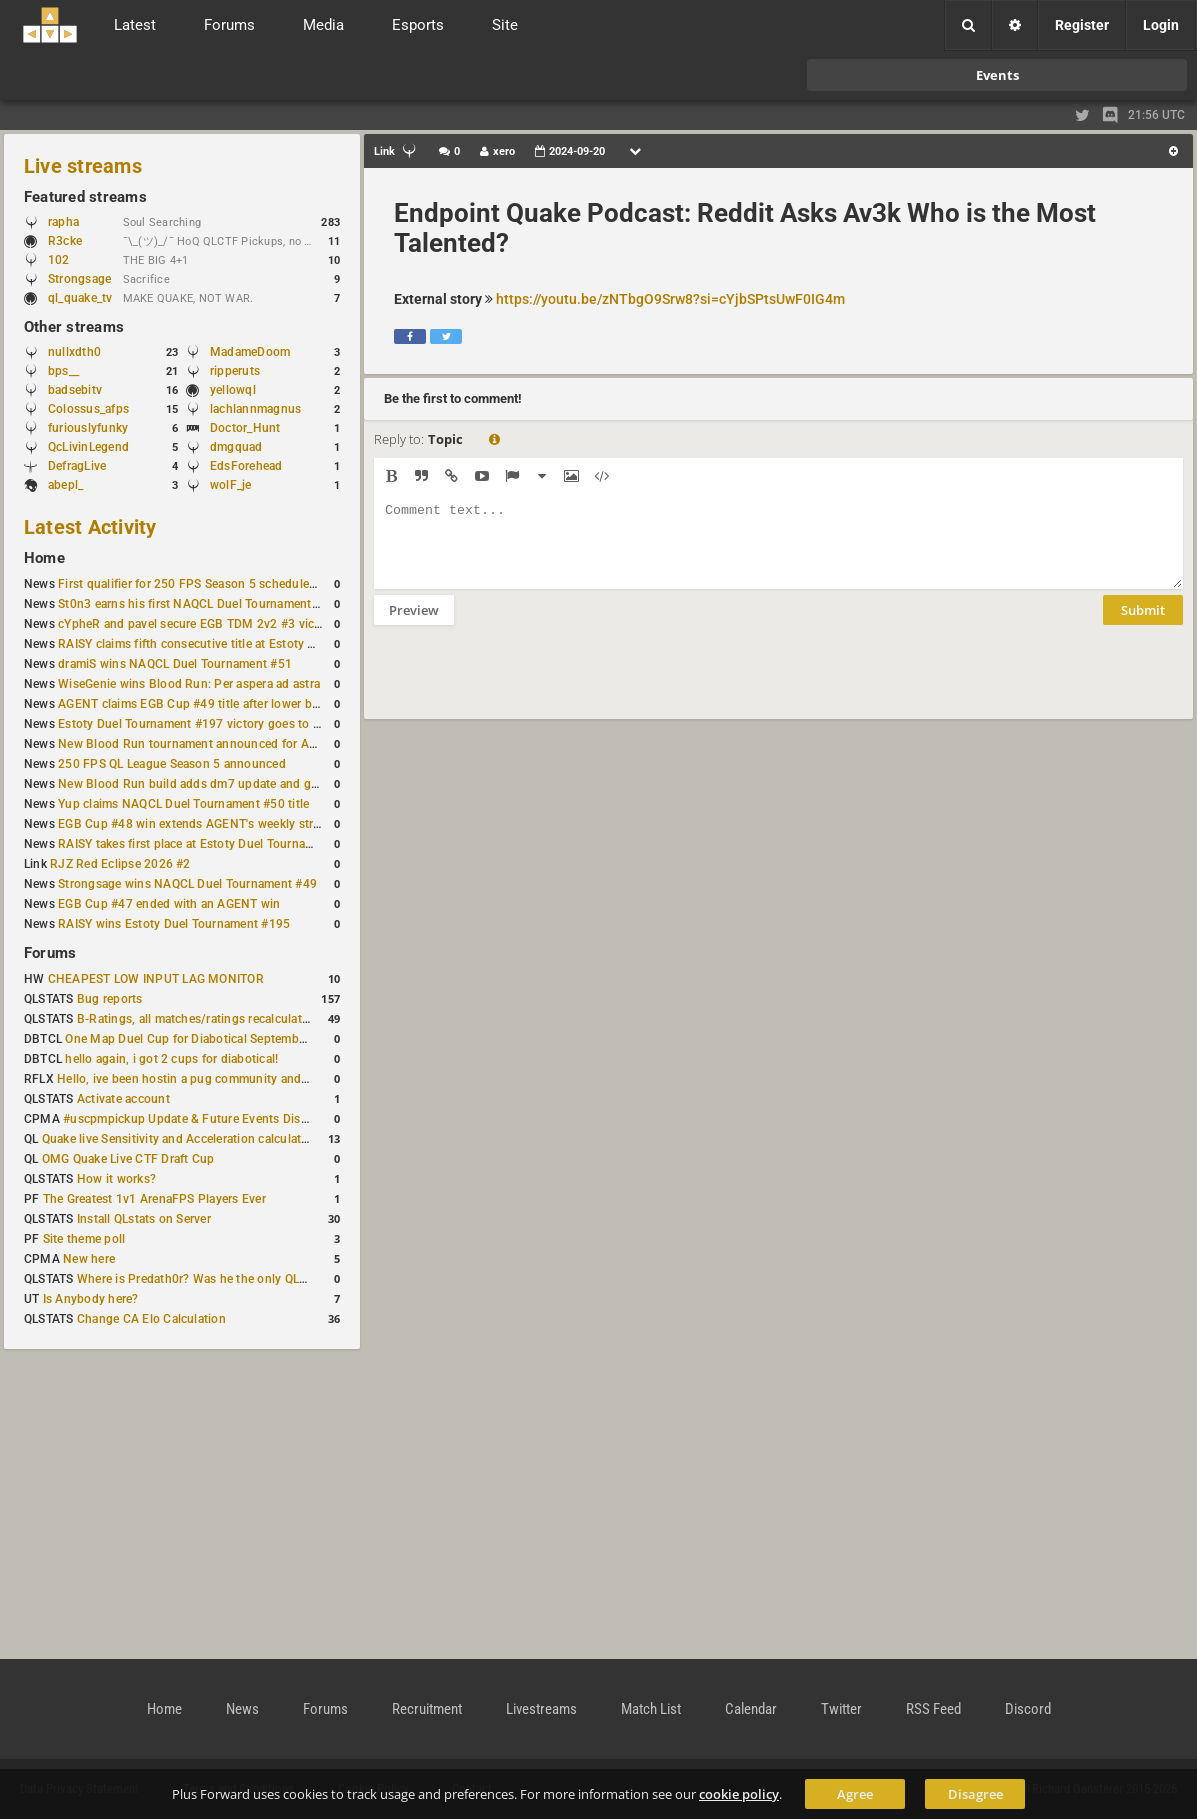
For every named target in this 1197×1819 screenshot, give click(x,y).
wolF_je (231, 485)
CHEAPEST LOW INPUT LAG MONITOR (156, 979)
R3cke (65, 241)
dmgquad (236, 447)
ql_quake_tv (80, 298)
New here (89, 1259)
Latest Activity (90, 527)
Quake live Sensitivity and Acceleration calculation (180, 1139)
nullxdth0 (74, 352)
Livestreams (541, 1709)
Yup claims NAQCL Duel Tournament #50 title (183, 804)
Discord (1028, 1709)
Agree (855, 1794)
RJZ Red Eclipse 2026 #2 (120, 864)
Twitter (841, 1709)
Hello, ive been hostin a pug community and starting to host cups (238, 1079)
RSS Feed (933, 1709)
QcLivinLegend (88, 447)
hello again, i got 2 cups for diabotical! (171, 1059)
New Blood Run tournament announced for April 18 (201, 744)
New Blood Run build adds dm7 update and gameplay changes (232, 784)
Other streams (74, 327)
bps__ (63, 371)
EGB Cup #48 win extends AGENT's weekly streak (195, 824)
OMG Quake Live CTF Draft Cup (128, 1159)
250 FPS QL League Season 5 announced (172, 764)
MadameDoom (250, 352)
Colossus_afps (88, 409)
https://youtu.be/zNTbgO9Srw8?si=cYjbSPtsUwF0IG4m (670, 299)
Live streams (83, 166)
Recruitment (427, 1709)
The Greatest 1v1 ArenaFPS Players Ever (154, 1199)
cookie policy (739, 1794)
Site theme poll (84, 1239)
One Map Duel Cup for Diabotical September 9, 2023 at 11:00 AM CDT (259, 1039)
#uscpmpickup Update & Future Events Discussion (203, 1119)
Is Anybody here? (91, 1299)
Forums (50, 953)
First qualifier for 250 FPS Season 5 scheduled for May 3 (215, 584)
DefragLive (77, 466)
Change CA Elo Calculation (151, 1319)
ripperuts (235, 371)
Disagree (975, 1794)
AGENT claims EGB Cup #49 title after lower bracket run (212, 704)
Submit (1143, 625)
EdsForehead (246, 466)
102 (68, 260)
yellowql (233, 390)
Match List (651, 1709)
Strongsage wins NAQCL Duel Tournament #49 (187, 884)
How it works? (116, 1179)
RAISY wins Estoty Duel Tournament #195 (174, 924)
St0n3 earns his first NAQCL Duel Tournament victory (205, 604)
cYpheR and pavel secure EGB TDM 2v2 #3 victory (197, 624)
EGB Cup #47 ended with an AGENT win (169, 904)
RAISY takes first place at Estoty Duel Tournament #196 (211, 844)
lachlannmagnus (255, 409)
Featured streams (85, 197)
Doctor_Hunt (245, 428)
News (242, 1709)
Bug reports (110, 999)
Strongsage (79, 279)
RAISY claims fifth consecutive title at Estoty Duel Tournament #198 (246, 644)
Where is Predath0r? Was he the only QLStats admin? (224, 1279)
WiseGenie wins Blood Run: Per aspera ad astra (189, 684)
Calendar (751, 1709)
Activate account (123, 1099)
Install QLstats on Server (144, 1219)
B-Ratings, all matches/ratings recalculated (196, 1019)
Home (44, 558)
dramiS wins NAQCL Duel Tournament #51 (175, 664)
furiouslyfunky (88, 428)
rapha (63, 222)
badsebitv (75, 390)
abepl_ (65, 485)
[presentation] (526, 685)
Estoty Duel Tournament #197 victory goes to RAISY (202, 724)
